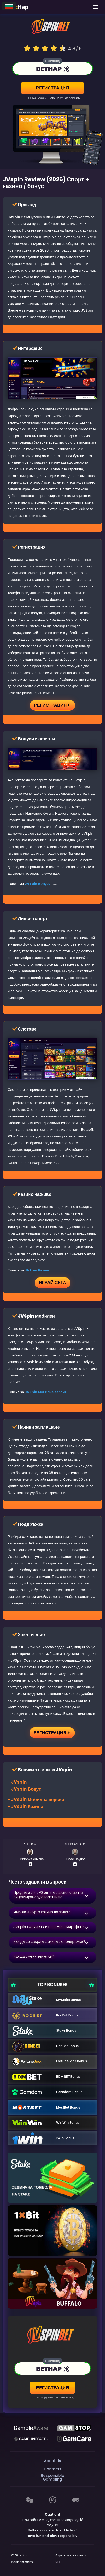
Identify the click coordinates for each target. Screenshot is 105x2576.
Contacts (52, 2469)
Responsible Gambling (52, 2477)
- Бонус (24, 1789)
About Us (52, 2460)
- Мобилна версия (36, 1799)
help (51, 98)
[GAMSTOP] (74, 2427)
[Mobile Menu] (95, 7)
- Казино (25, 1806)
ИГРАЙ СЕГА (52, 1282)
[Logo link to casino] (52, 28)
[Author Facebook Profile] (31, 1864)
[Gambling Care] (31, 2438)
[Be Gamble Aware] (31, 2427)
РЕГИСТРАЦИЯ (52, 88)
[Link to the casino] (52, 69)
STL (57, 2562)
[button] (52, 1896)
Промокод (52, 61)
